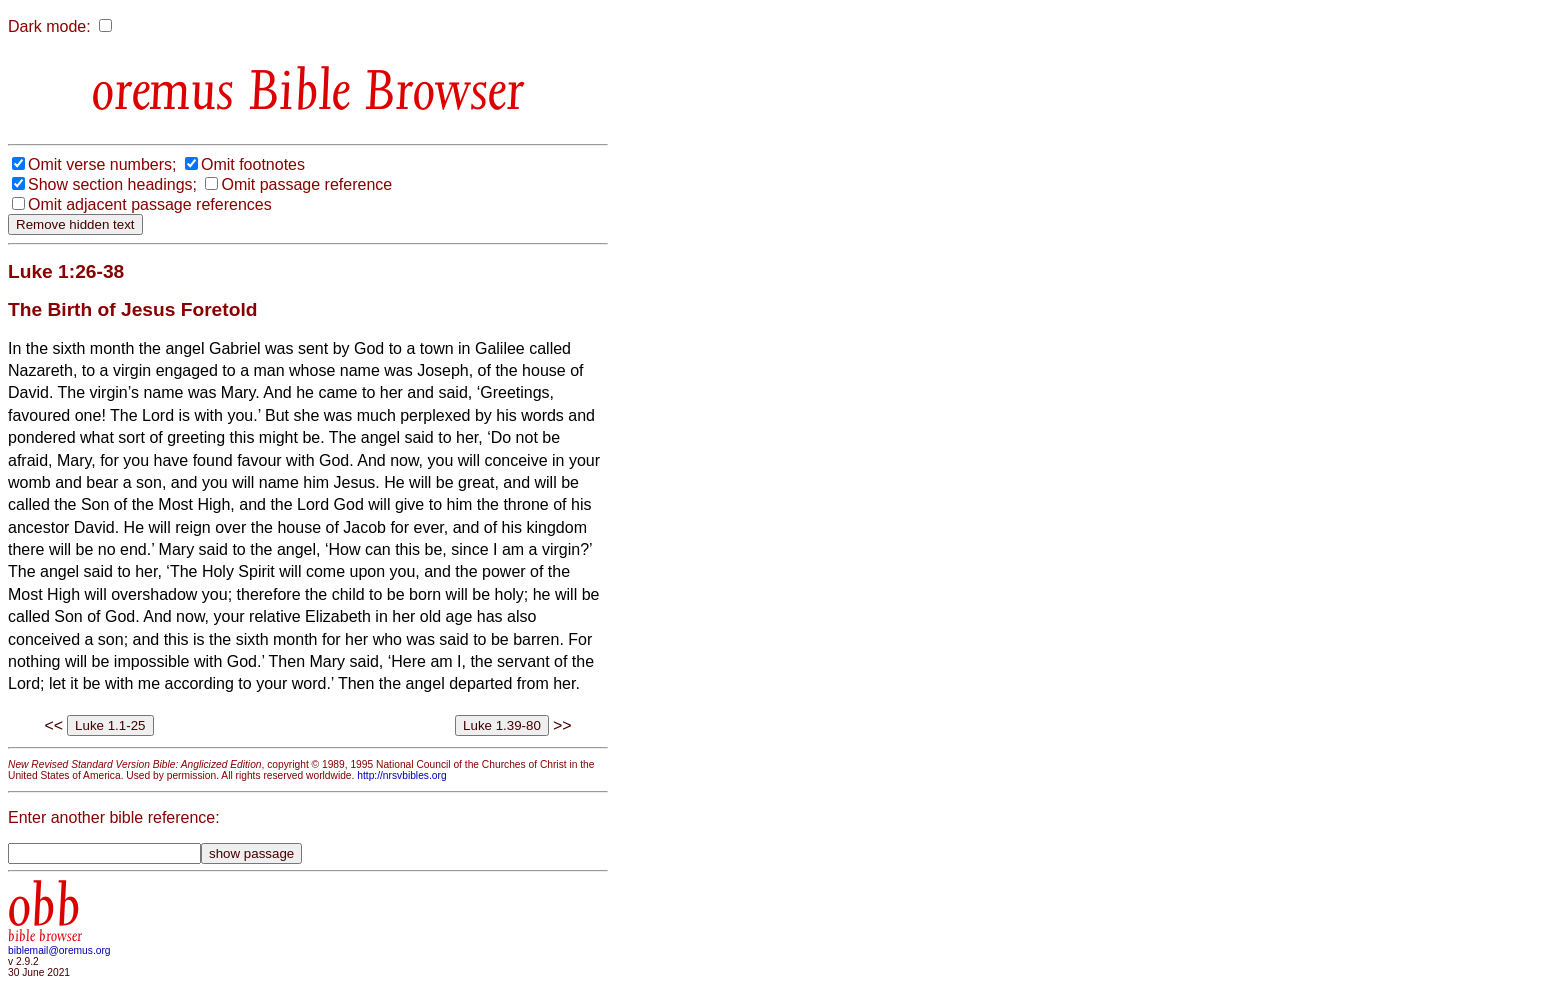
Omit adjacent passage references (150, 204)
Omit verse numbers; (102, 164)
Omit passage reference (306, 184)
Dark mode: (49, 26)
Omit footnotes (253, 164)
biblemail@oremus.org (59, 950)
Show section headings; (112, 184)
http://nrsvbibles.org (401, 775)
